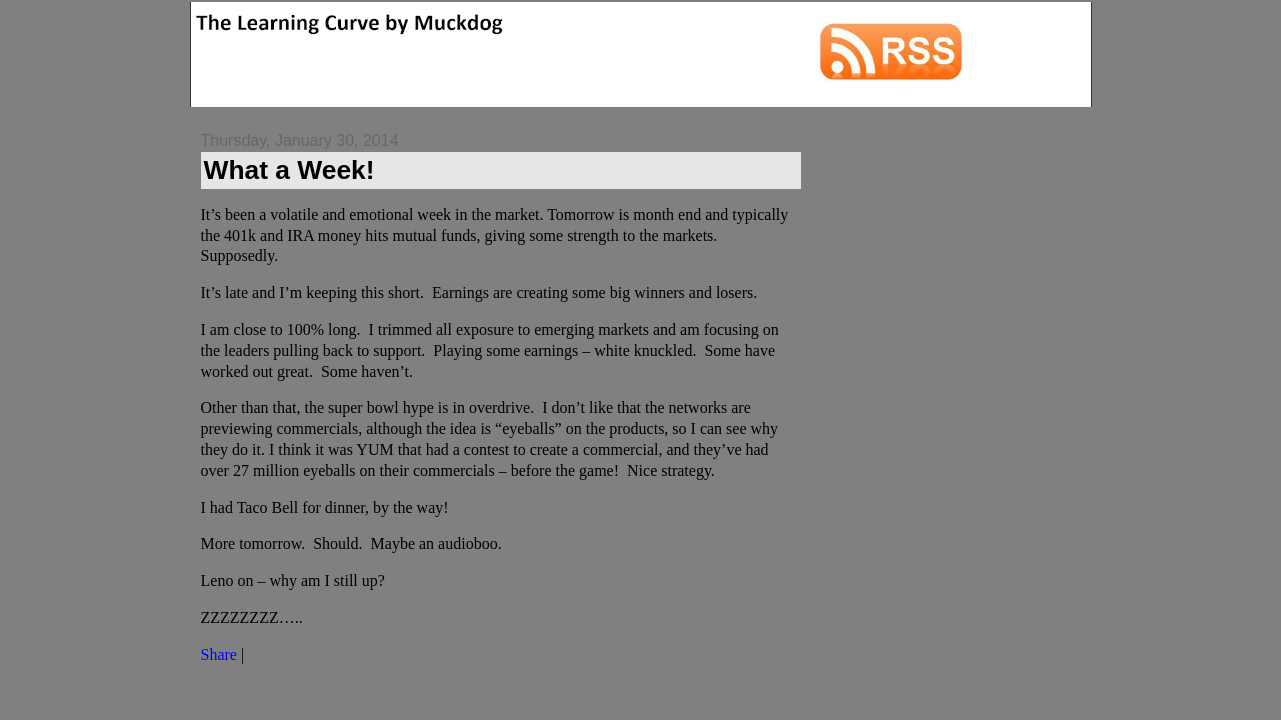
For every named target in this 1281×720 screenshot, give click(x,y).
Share (219, 654)
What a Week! (289, 170)
